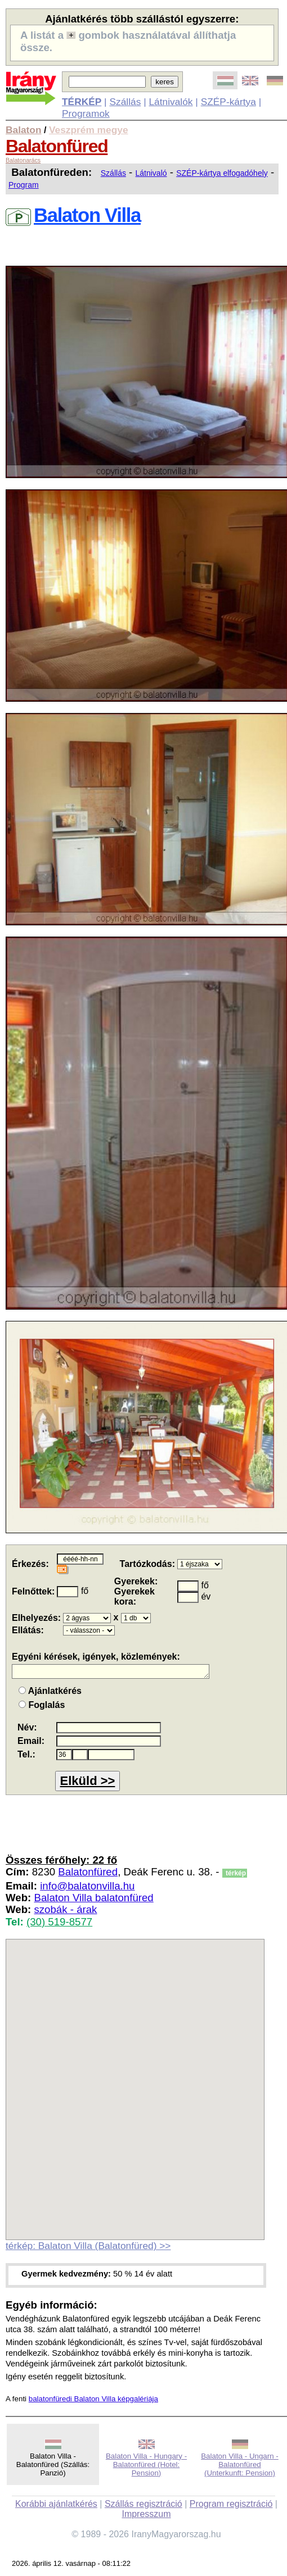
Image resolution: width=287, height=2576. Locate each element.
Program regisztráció (231, 2504)
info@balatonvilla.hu (87, 1886)
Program (23, 184)
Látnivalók (170, 101)
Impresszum (146, 2514)
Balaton (24, 129)
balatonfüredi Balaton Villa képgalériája (93, 2399)
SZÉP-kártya (228, 101)
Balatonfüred (56, 146)
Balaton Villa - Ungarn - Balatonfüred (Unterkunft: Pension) (240, 2464)
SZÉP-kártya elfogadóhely (222, 173)
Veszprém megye (88, 129)
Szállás (125, 101)
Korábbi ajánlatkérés (56, 2504)
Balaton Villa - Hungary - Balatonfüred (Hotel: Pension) (146, 2464)
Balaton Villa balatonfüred (93, 1897)
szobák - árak (65, 1909)
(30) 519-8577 (59, 1922)
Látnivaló (151, 173)
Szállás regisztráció (143, 2504)
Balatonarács (23, 160)
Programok (86, 113)
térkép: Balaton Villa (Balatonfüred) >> (88, 2245)
